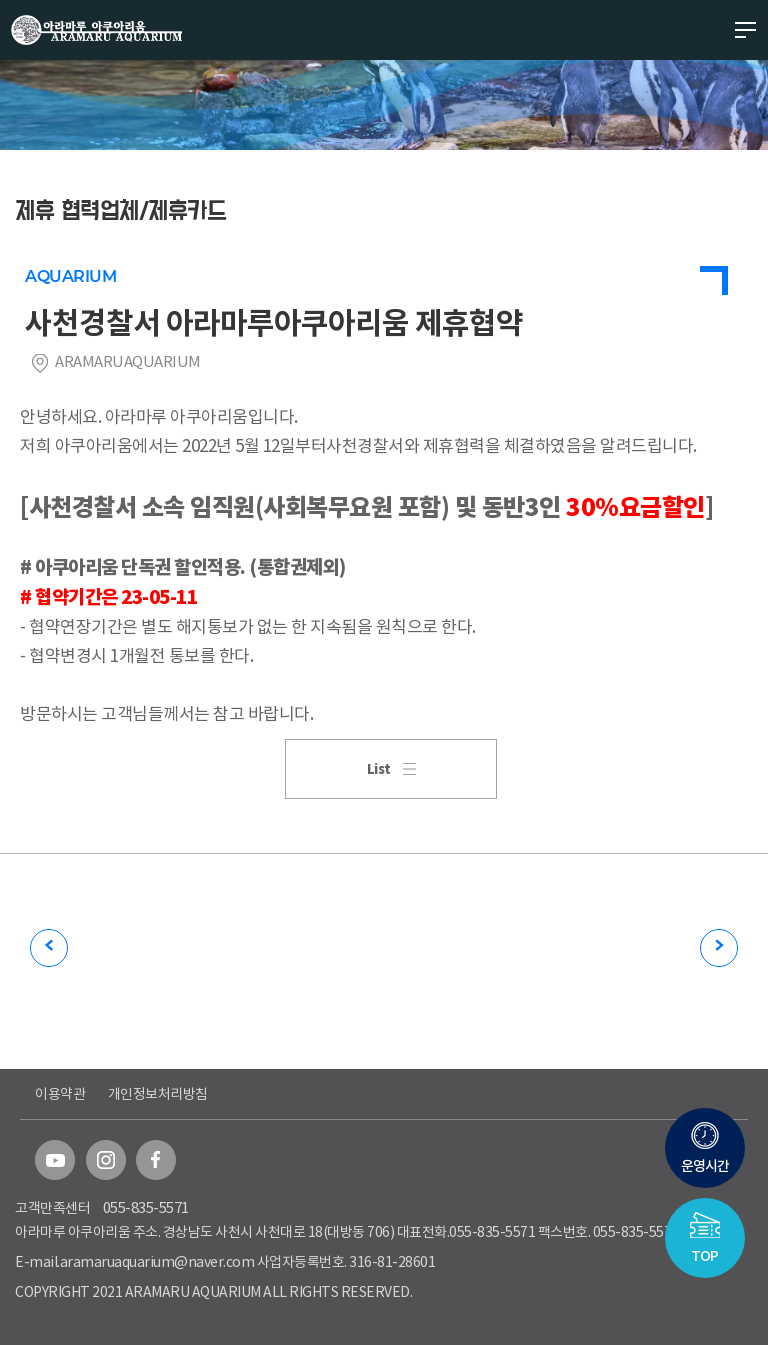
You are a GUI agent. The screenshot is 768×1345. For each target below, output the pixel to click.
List (391, 769)
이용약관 (60, 1094)
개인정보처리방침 (158, 1094)
